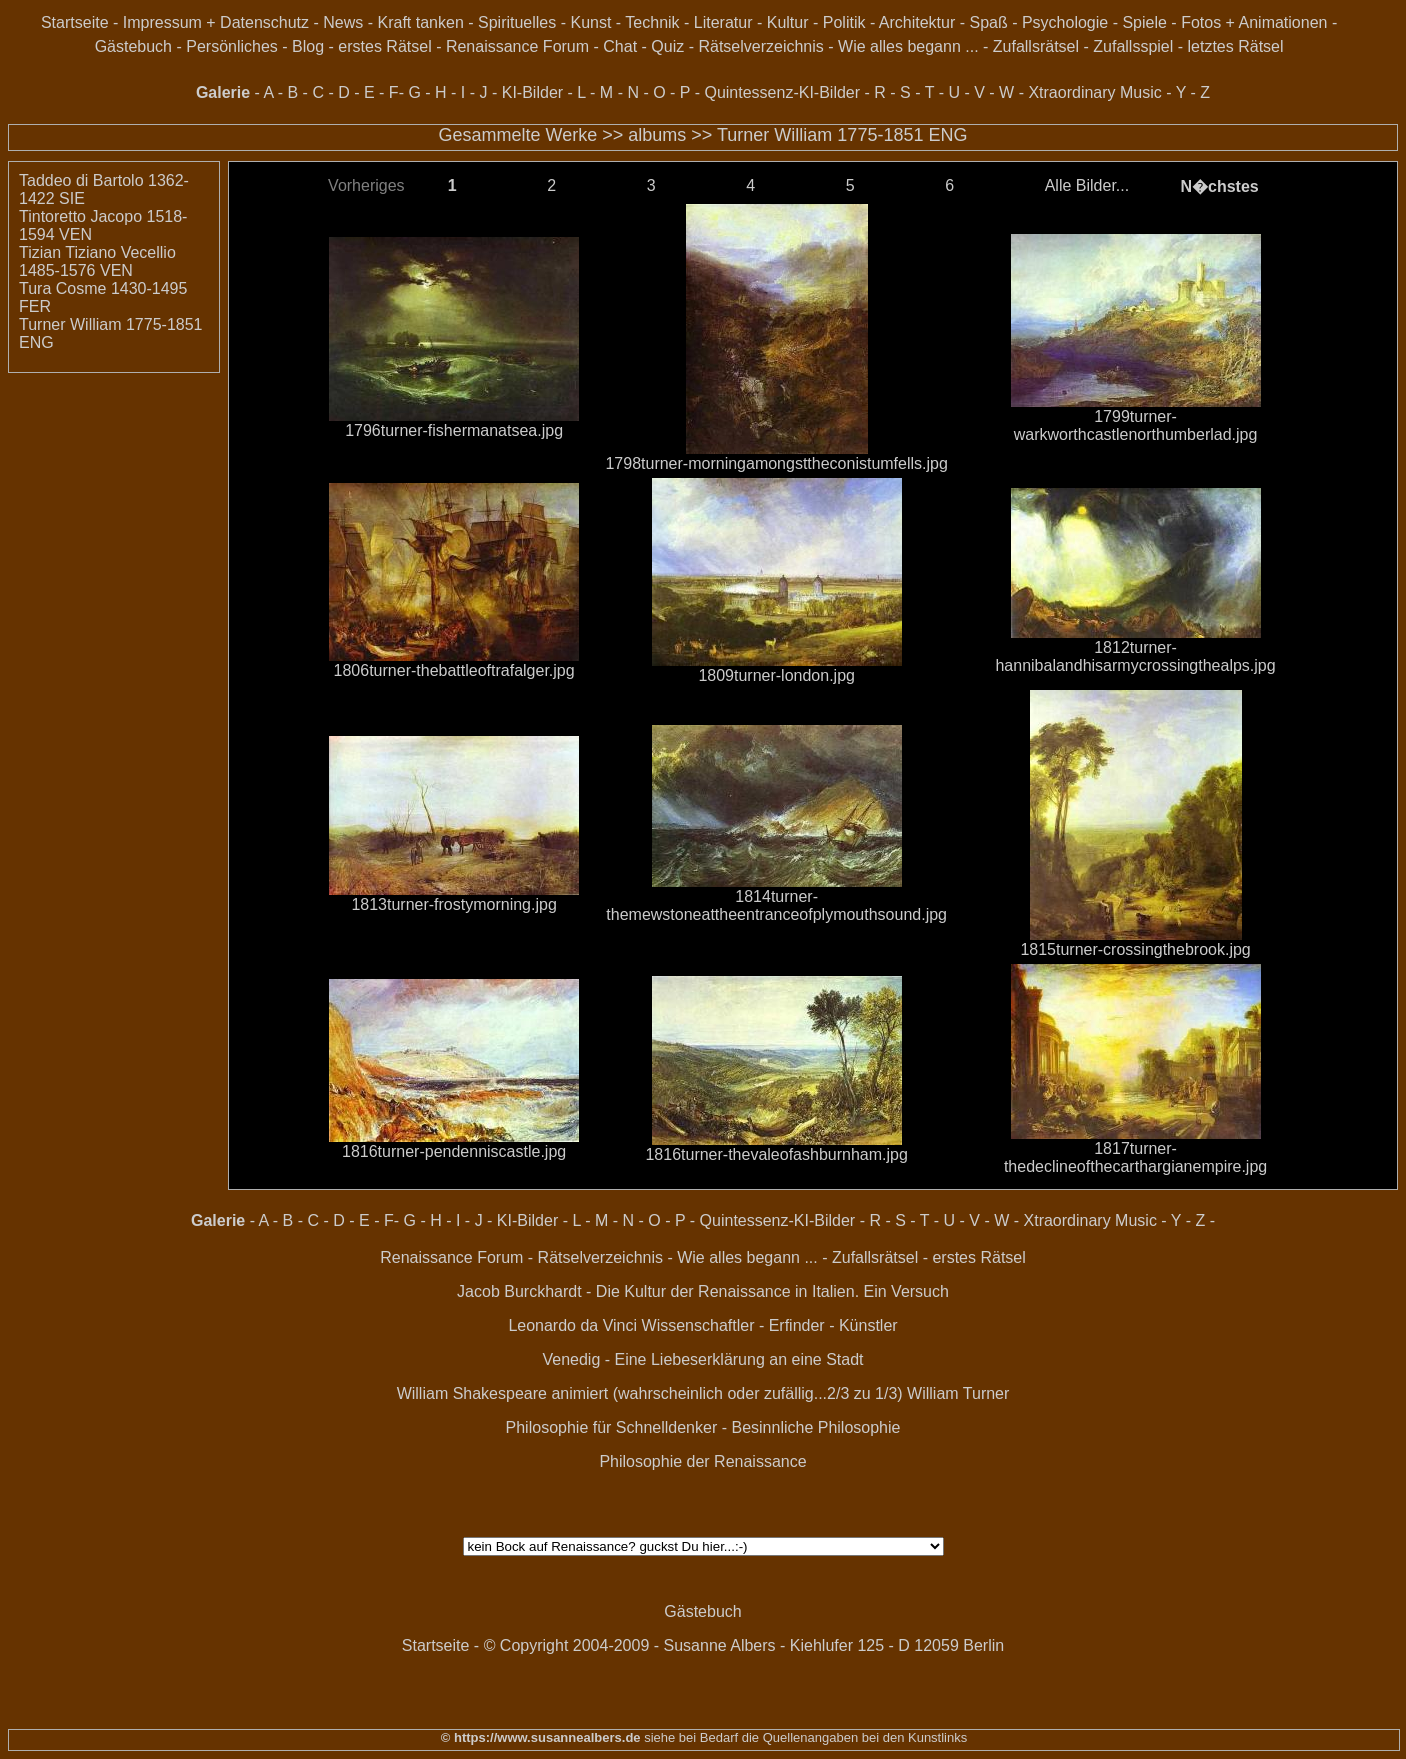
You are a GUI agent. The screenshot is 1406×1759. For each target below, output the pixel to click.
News (343, 22)
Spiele (1144, 22)
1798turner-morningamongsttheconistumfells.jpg (776, 463)
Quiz (667, 46)
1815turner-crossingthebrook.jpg (1135, 949)
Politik (844, 22)
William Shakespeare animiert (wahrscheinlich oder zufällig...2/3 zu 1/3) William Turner (703, 1393)
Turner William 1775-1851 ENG (842, 135)
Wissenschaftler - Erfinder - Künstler (770, 1325)
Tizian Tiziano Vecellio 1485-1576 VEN (97, 261)
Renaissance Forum (517, 46)
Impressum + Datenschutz (216, 22)
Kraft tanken (421, 22)
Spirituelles (517, 22)
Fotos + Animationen (1254, 22)
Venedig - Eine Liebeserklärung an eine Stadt (702, 1359)
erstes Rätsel (384, 46)
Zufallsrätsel (1036, 46)
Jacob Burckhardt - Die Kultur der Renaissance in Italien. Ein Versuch (703, 1291)
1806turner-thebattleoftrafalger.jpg (454, 670)
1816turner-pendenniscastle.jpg (454, 1151)
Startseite (75, 22)
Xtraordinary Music (1094, 92)
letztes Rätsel (1236, 46)
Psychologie (1065, 22)
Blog (308, 46)
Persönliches (232, 46)
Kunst (590, 22)
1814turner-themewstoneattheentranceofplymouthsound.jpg (776, 905)
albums (657, 135)
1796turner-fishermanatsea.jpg (454, 430)
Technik (652, 22)
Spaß (988, 22)
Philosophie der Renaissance (702, 1461)
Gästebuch (133, 46)
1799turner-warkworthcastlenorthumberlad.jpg (1136, 425)
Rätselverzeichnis (760, 46)
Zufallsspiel (1133, 46)
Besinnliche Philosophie (815, 1427)
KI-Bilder (532, 92)
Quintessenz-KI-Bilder (782, 92)
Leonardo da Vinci (572, 1325)
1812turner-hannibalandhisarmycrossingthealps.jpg (1135, 656)
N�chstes (1219, 186)
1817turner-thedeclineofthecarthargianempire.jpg (1135, 1157)
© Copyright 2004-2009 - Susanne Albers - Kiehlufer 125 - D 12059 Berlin (744, 1645)
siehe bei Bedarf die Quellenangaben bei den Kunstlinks (804, 1737)
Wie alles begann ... (908, 46)
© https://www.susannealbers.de (541, 1737)
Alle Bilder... (1087, 185)
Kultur (788, 22)
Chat (620, 46)
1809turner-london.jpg (776, 675)
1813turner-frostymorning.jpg (453, 904)
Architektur (917, 22)
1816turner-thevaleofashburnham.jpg (776, 1154)
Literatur (723, 22)
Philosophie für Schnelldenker (612, 1427)
